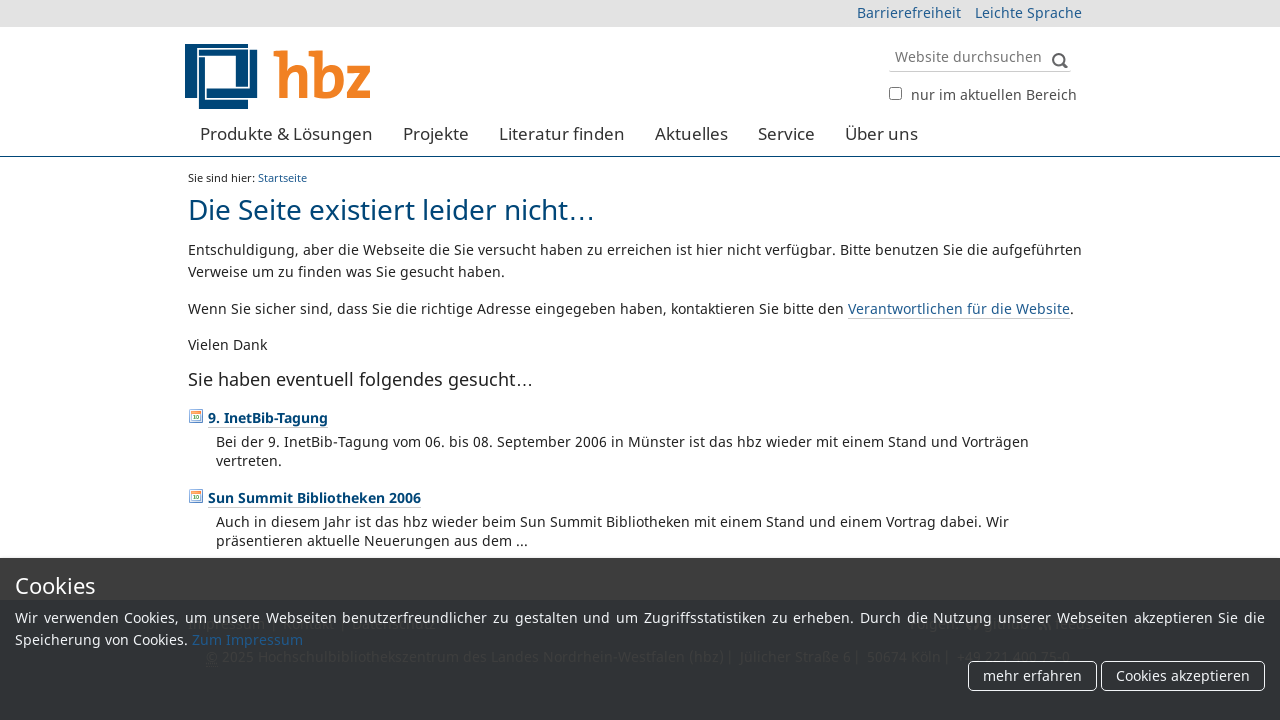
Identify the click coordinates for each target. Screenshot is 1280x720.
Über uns (881, 133)
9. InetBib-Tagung (268, 417)
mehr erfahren (1032, 676)
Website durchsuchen (888, 40)
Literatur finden (562, 133)
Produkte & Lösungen (286, 133)
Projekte (436, 133)
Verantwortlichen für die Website (959, 308)
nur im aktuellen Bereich (994, 94)
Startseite (282, 177)
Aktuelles (691, 133)
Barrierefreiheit (909, 12)
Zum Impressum (247, 639)
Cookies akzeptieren (1183, 676)
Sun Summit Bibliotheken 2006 (314, 497)
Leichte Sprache (1028, 12)
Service (786, 133)
